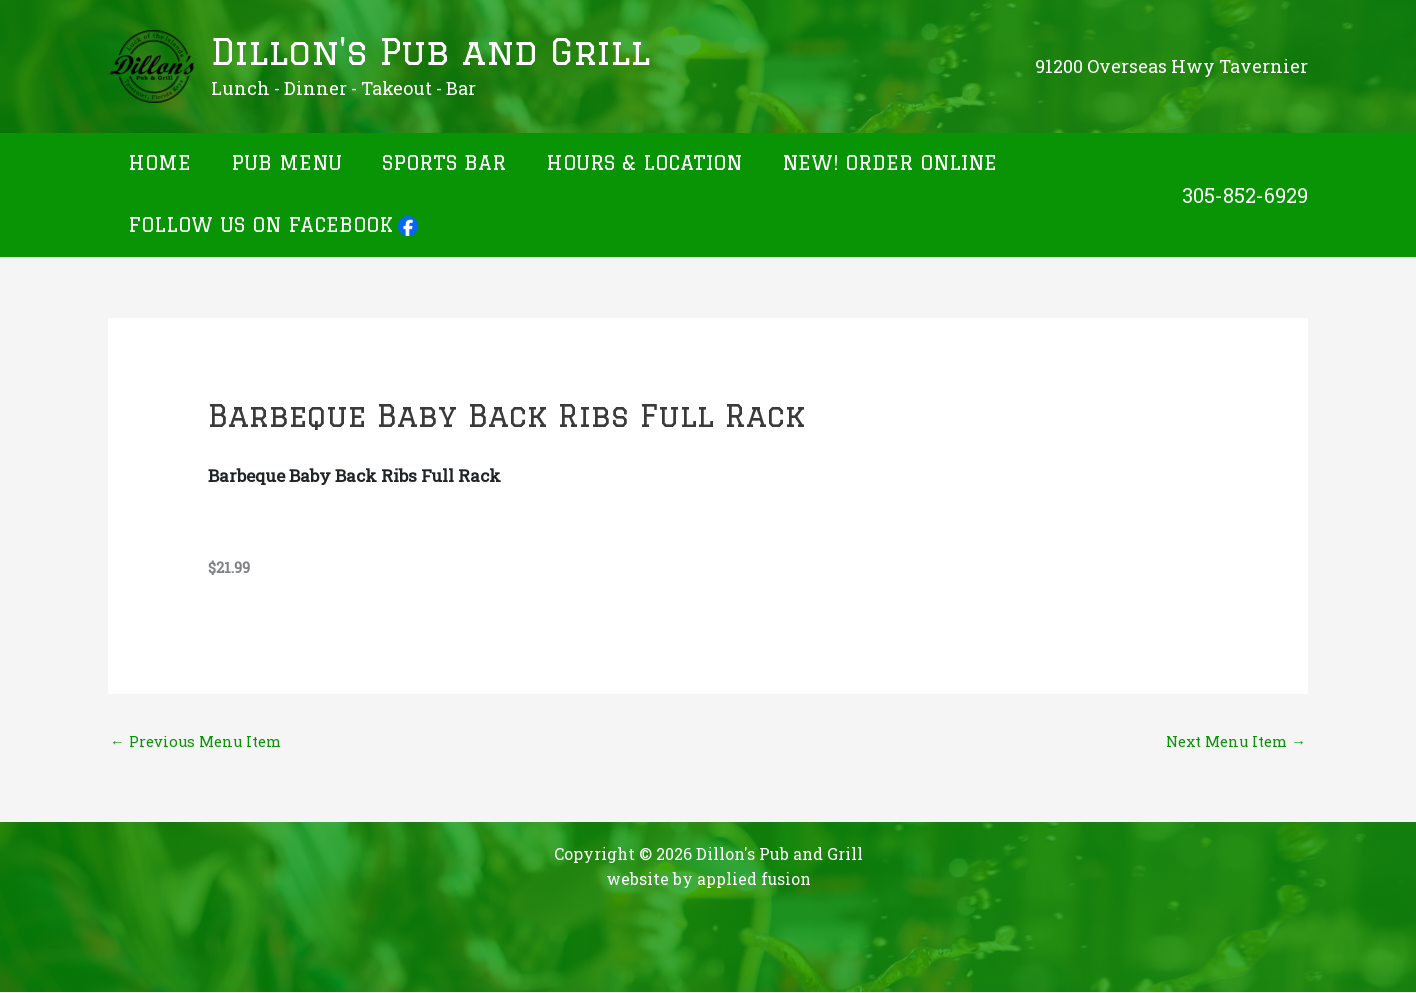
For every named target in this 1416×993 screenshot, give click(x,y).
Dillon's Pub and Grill (430, 52)
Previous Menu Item (196, 741)
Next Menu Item (1235, 741)
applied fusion (753, 879)
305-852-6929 (1245, 195)
